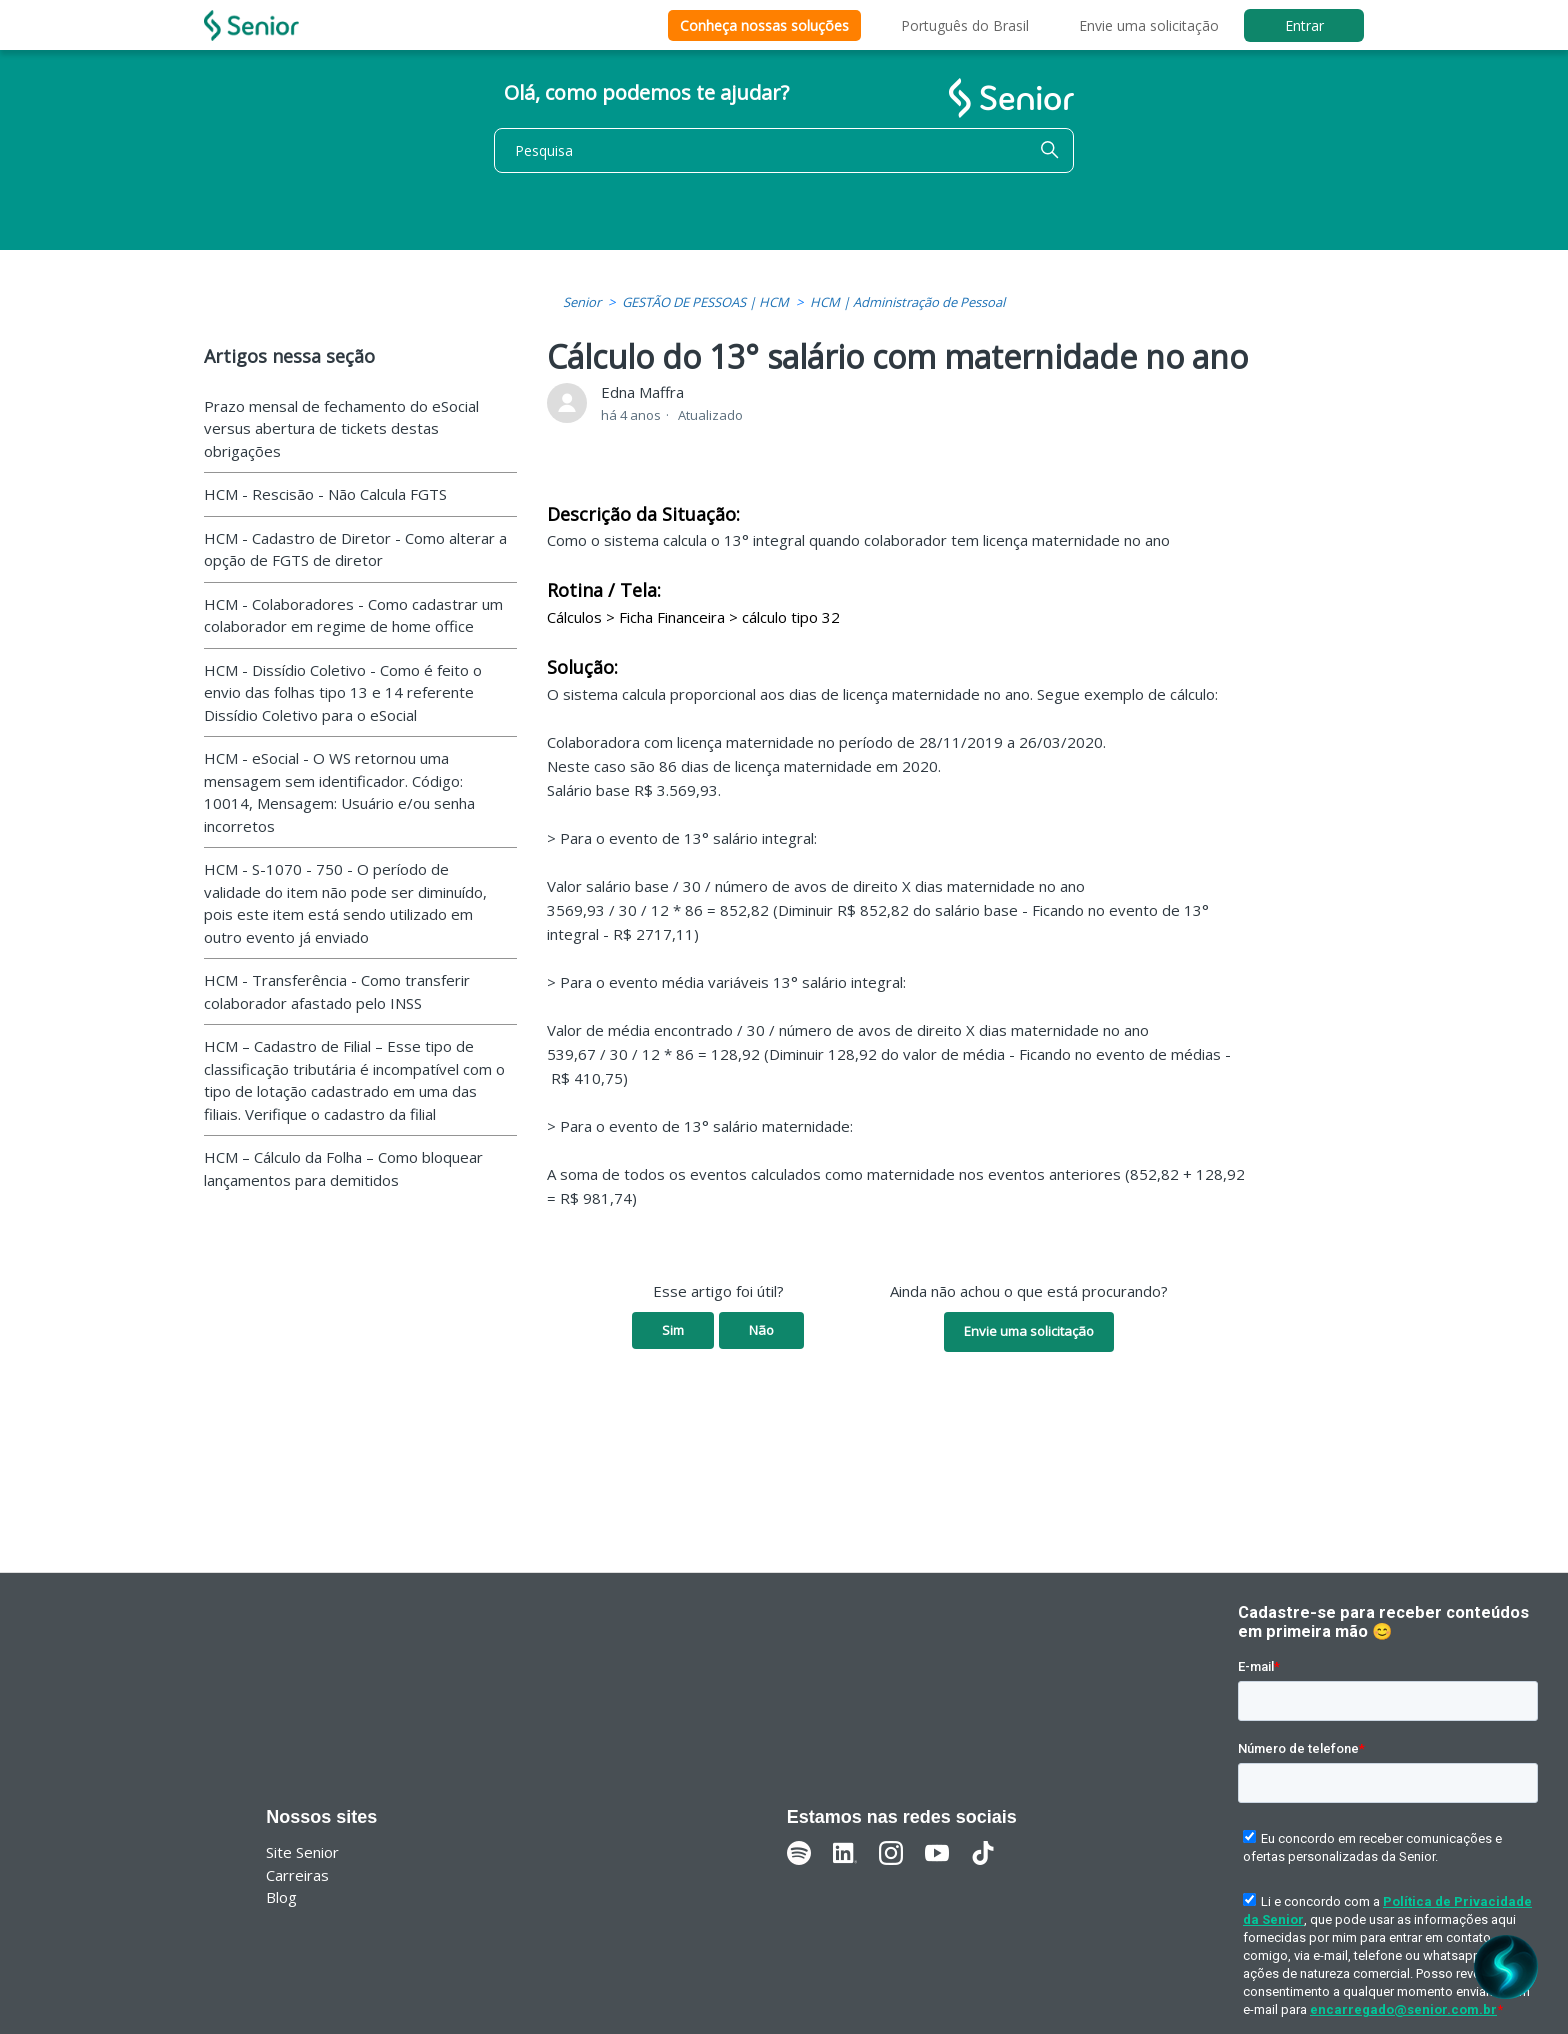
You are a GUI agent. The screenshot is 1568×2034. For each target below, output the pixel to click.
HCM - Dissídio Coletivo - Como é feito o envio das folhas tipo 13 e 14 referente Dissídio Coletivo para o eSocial (343, 692)
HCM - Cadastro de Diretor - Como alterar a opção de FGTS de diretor (355, 549)
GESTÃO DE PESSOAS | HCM (705, 302)
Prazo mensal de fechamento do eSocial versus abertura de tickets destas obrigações (341, 428)
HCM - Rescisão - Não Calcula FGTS (325, 494)
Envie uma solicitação (1149, 25)
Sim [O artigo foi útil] (673, 1330)
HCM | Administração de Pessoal (907, 302)
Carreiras (297, 1875)
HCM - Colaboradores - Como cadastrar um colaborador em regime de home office (353, 615)
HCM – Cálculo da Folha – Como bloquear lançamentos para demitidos (343, 1168)
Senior (582, 302)
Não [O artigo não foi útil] (761, 1330)
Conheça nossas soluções (764, 25)
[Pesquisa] (784, 150)
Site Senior (302, 1852)
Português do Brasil (965, 25)
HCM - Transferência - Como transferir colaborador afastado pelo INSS (337, 991)
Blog (281, 1897)
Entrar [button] (1304, 25)
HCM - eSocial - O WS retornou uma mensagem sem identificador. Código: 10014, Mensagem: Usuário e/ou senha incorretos (339, 792)
